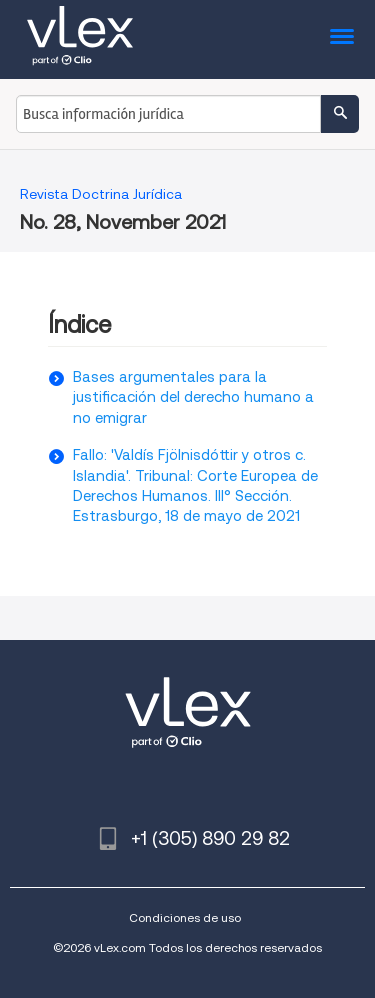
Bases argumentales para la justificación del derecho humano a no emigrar (193, 397)
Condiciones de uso (185, 917)
